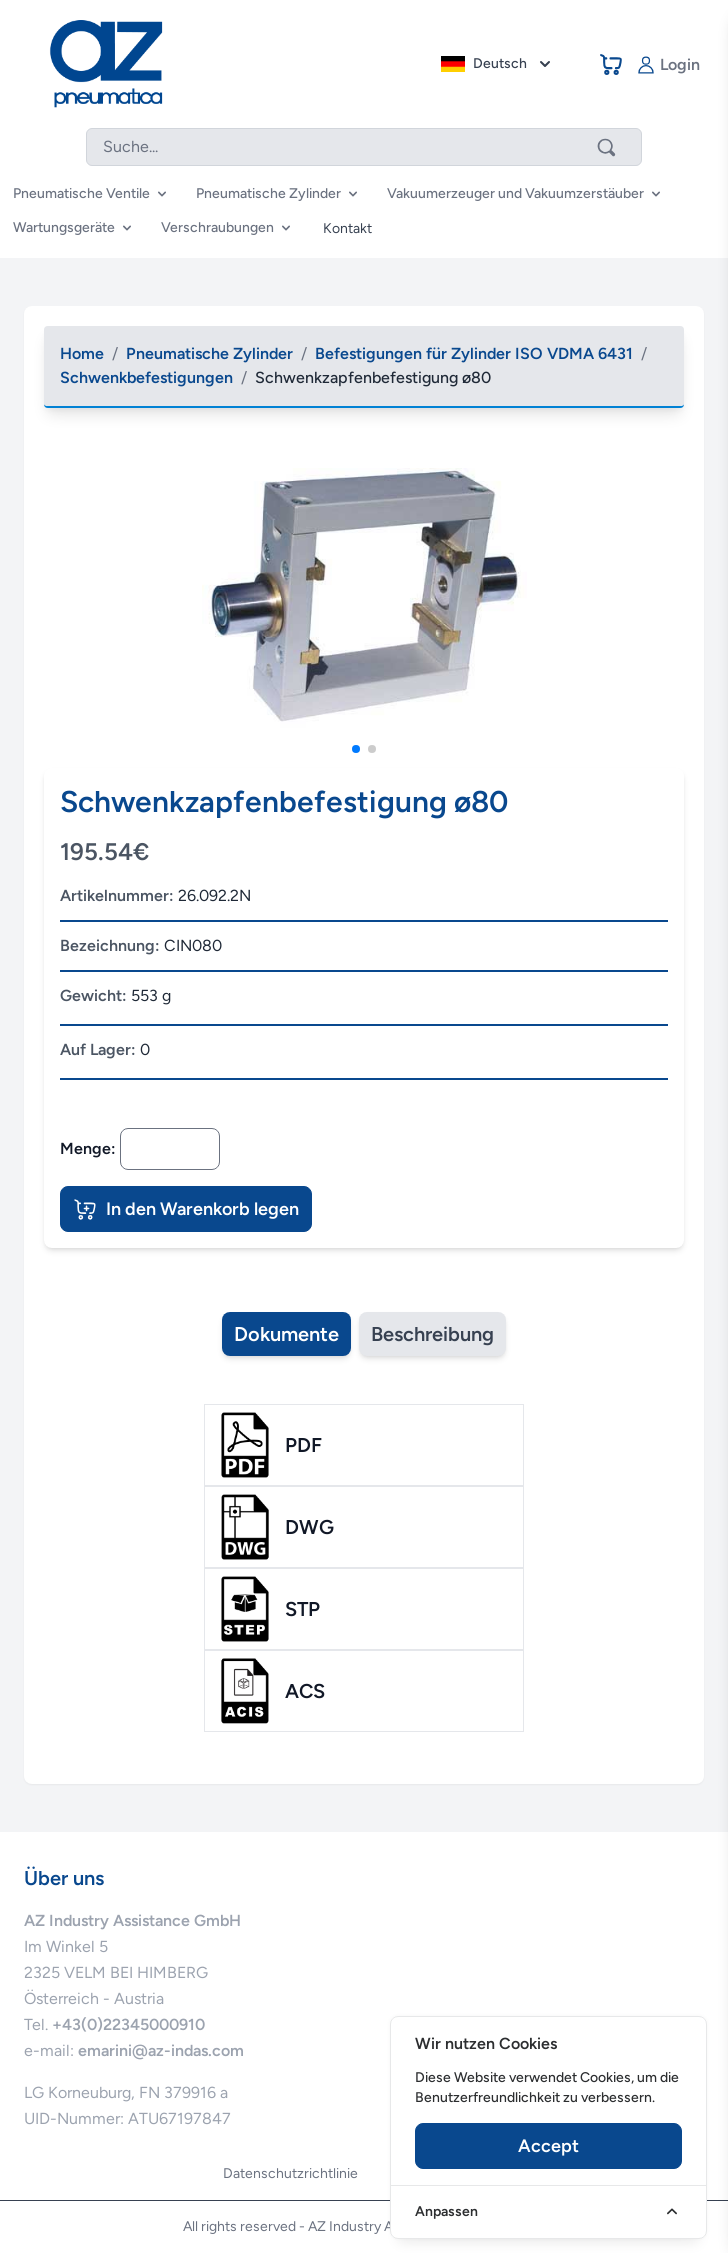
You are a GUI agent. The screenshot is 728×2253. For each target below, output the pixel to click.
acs (305, 1691)
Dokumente (286, 1334)
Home (82, 353)
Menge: (88, 1148)
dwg (309, 1527)
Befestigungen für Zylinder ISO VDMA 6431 (474, 353)
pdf (303, 1445)
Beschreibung (432, 1334)
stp (302, 1609)
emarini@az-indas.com (161, 2050)
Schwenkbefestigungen (146, 377)
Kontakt (347, 228)
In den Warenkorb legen (186, 1209)
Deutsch (498, 64)
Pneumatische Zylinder (209, 353)
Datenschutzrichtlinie (290, 2173)
